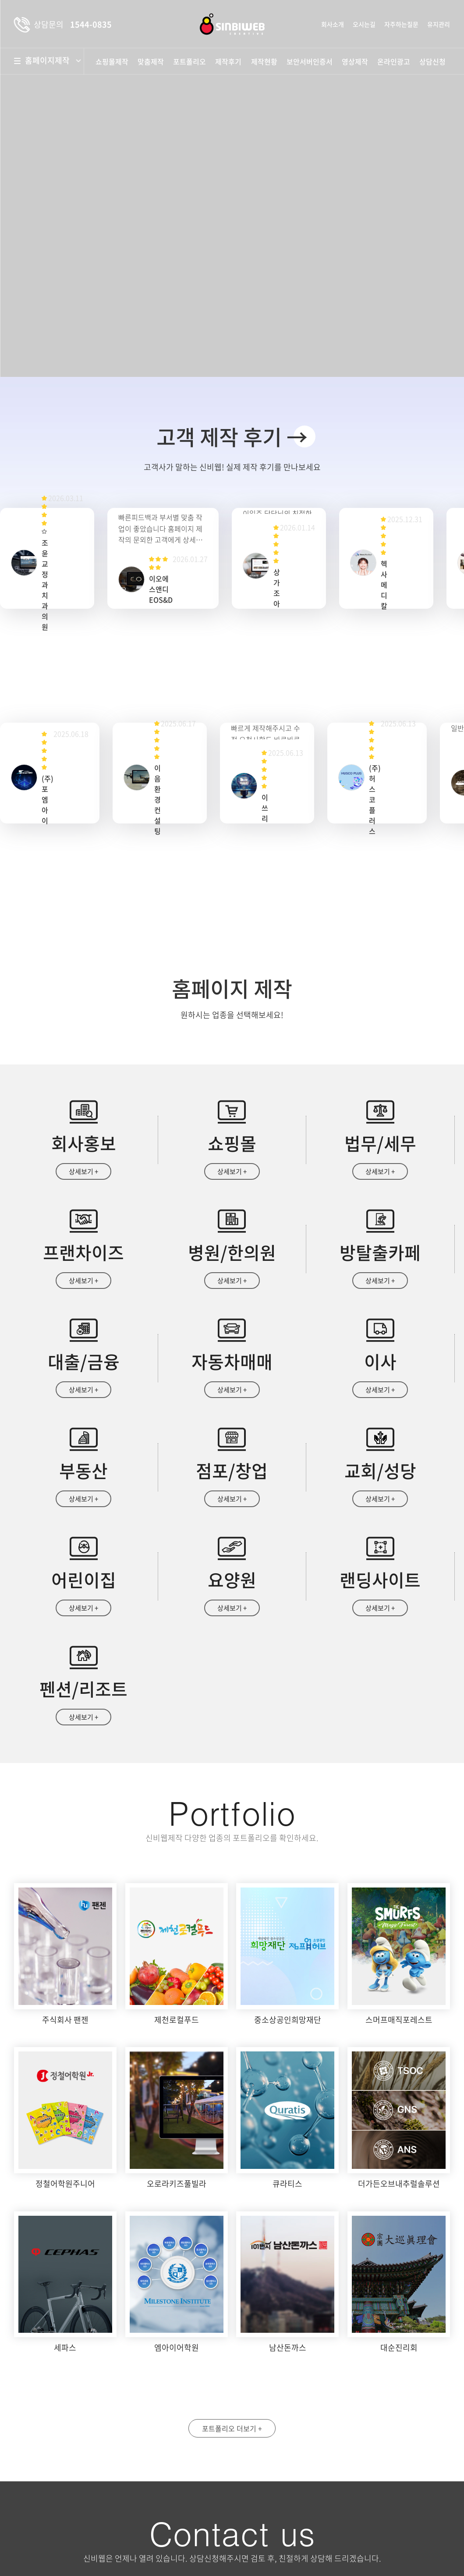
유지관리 (438, 24)
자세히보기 (387, 2497)
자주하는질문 (401, 24)
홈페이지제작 (51, 60)
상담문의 (278, 2535)
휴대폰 (373, 2415)
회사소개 (332, 24)
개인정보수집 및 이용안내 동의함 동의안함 (298, 2497)
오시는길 (364, 24)
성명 (260, 2415)
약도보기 (48, 2433)
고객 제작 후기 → (232, 436)
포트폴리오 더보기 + (232, 2236)
